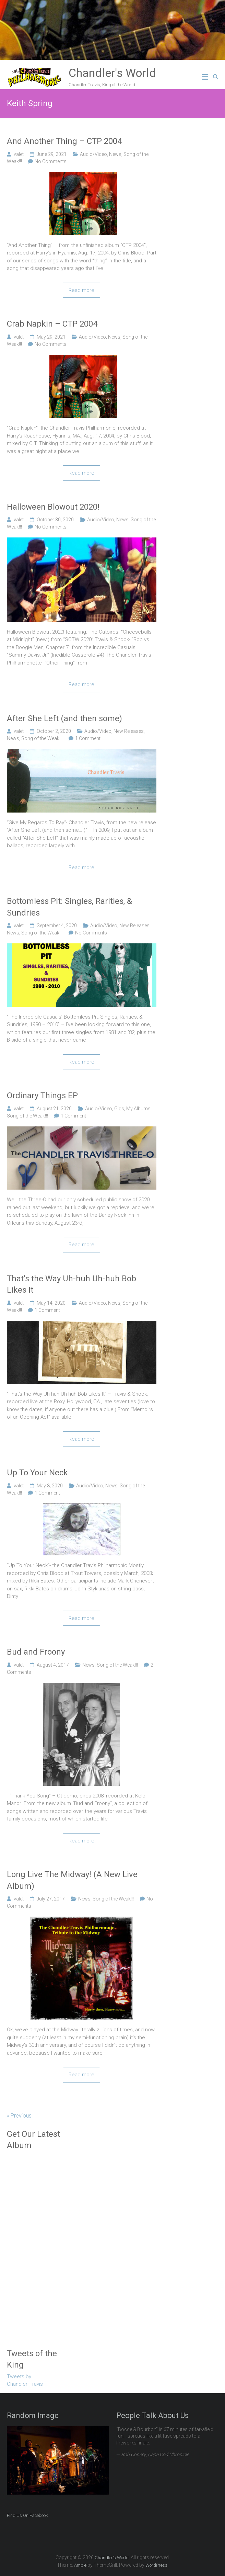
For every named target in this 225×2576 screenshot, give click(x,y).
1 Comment (87, 738)
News (115, 154)
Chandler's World (112, 73)
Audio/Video (93, 154)
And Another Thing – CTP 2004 (64, 141)
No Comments (51, 161)
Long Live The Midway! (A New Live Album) (72, 1880)
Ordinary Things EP (42, 1095)
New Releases (129, 731)
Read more (81, 290)
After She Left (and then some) (64, 718)
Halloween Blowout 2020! (53, 507)
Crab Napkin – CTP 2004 (52, 324)
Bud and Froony (36, 1652)
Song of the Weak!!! (41, 738)
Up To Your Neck (37, 1472)
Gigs (119, 1108)
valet (19, 154)
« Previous (19, 2115)
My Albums (138, 1108)
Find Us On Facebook (27, 2515)
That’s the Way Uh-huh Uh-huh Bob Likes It (71, 1284)
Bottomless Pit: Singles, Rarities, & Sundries (69, 907)
